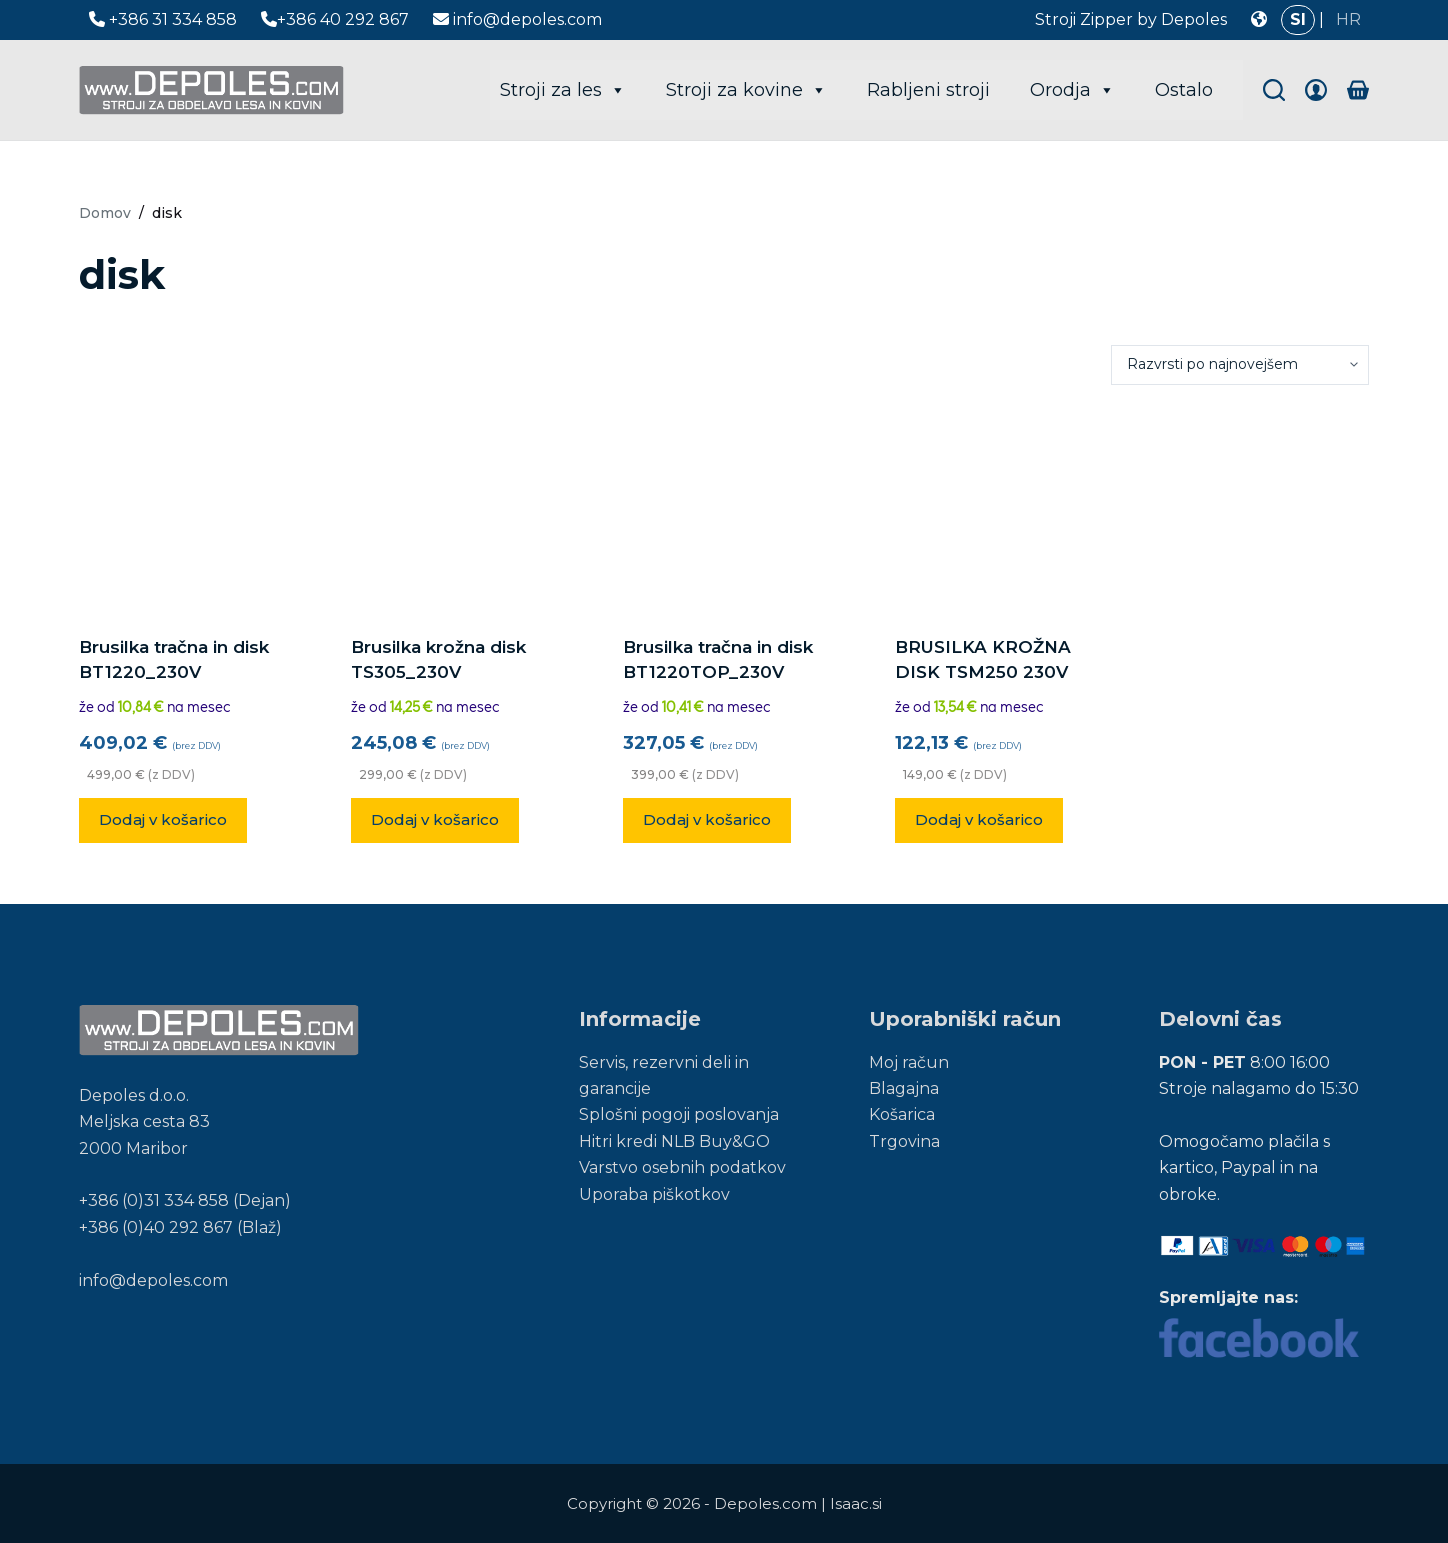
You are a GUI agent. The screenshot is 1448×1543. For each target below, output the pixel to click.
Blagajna (904, 1088)
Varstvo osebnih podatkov (682, 1167)
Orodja (1072, 90)
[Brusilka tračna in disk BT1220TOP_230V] (724, 510)
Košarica (902, 1114)
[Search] (1274, 90)
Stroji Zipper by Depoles (1131, 19)
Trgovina (904, 1141)
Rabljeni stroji (928, 90)
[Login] (1316, 90)
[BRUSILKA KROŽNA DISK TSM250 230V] (996, 510)
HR (1348, 19)
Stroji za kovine (746, 90)
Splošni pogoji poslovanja (679, 1114)
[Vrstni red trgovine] (1240, 365)
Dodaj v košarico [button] (163, 819)
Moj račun (909, 1062)
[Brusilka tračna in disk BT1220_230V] (180, 510)
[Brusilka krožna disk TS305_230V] (452, 510)
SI (1298, 19)
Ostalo (1184, 90)
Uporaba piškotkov (654, 1194)
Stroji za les (563, 90)
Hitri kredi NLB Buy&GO (674, 1141)
